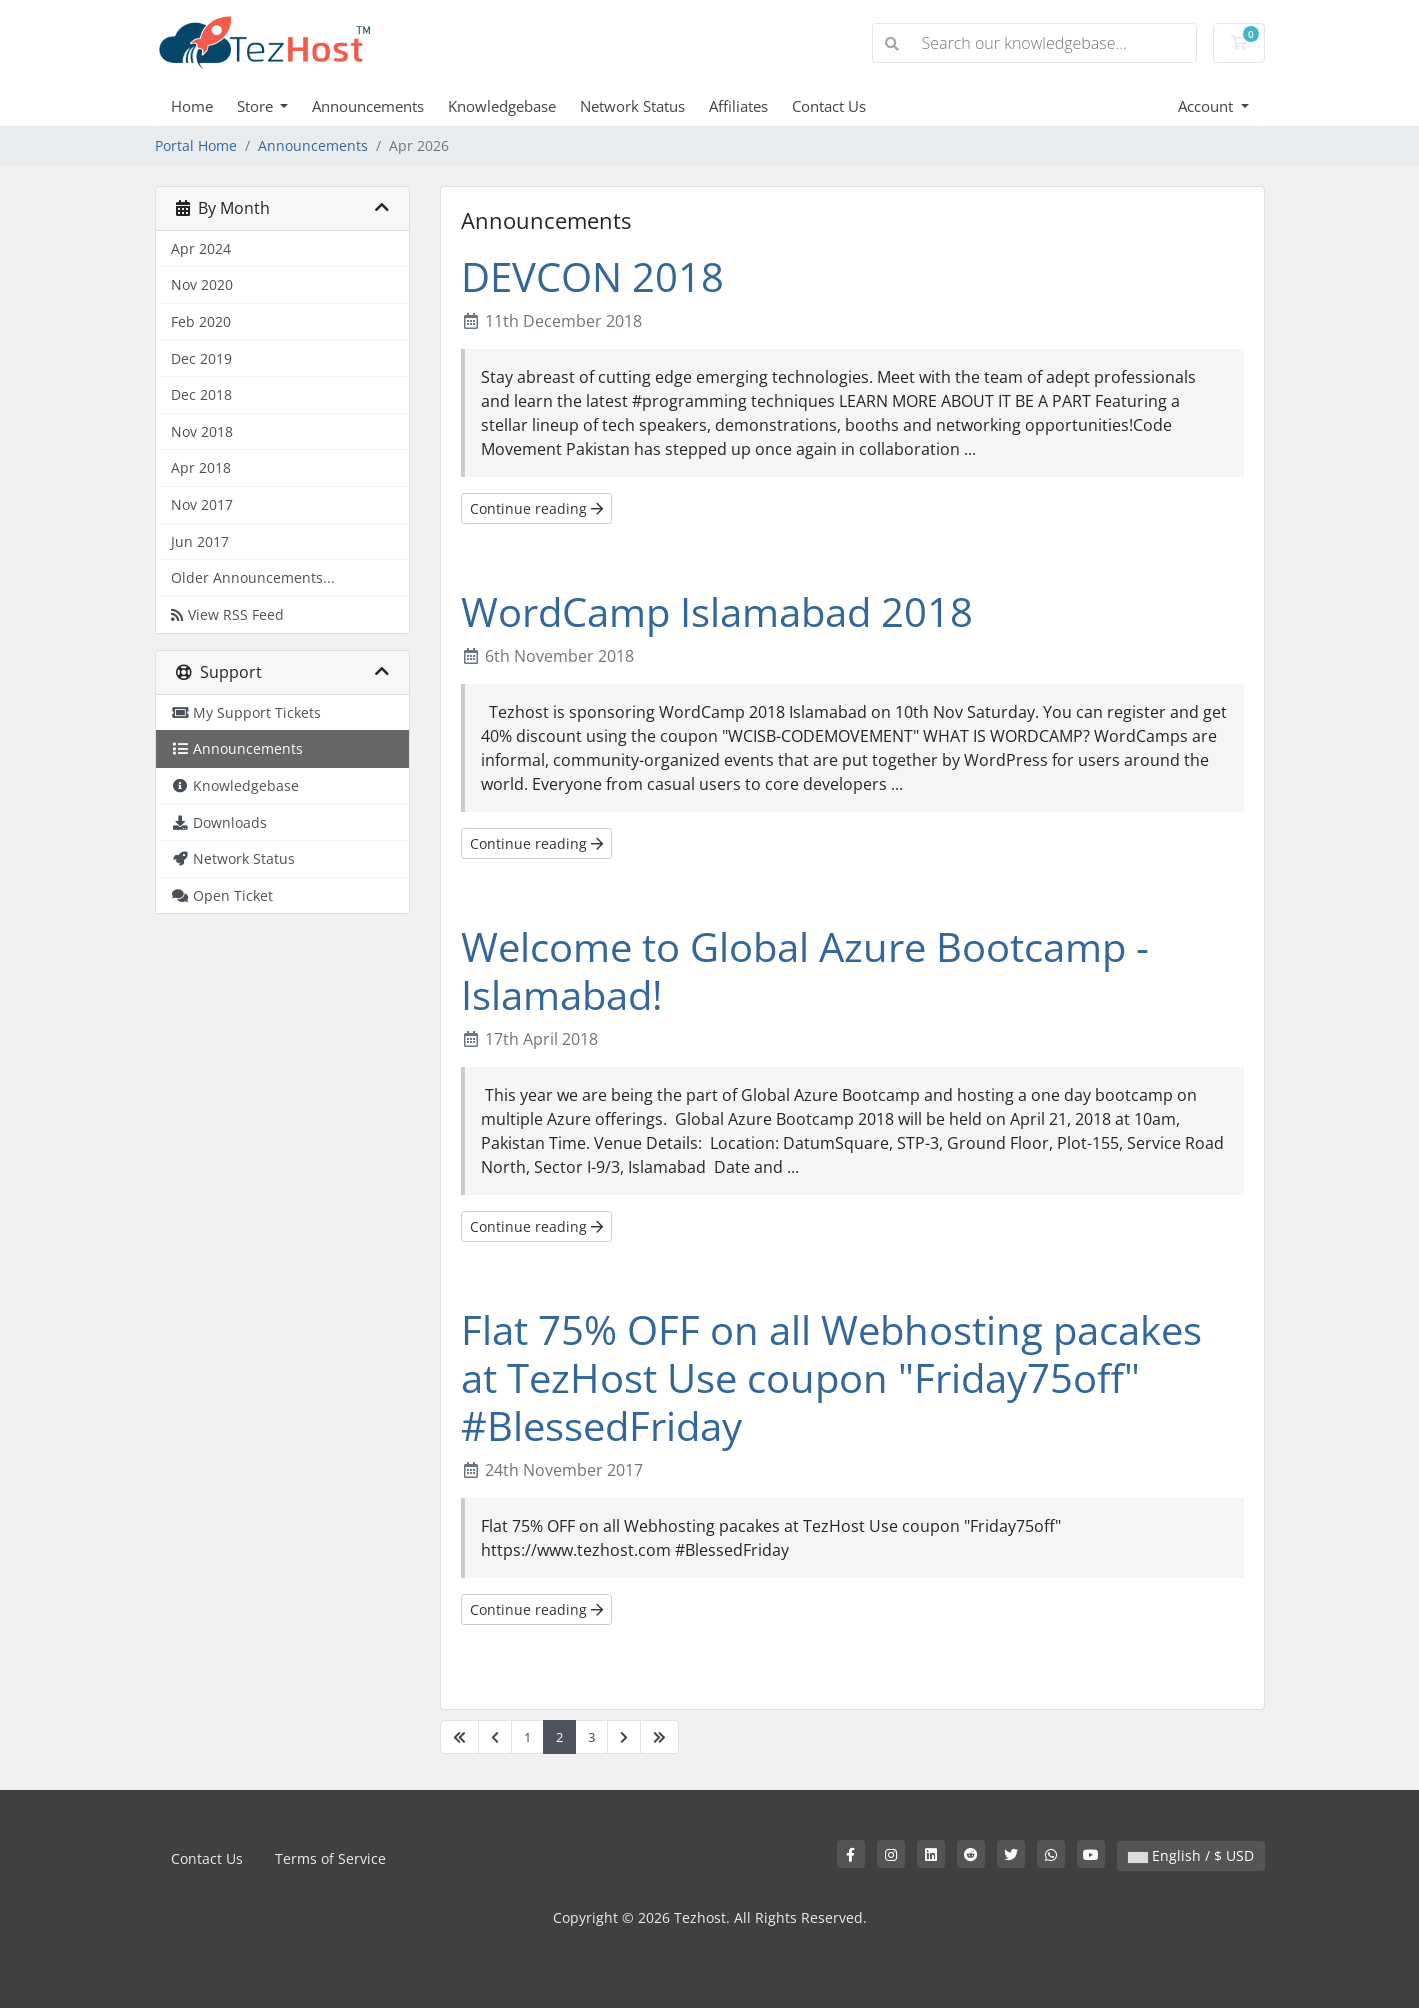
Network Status (632, 106)
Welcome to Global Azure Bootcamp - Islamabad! (805, 970)
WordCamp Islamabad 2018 (717, 611)
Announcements (368, 106)
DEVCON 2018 (592, 276)
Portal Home (196, 145)
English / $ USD (1191, 1855)
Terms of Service (330, 1858)
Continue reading (536, 508)
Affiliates (738, 106)
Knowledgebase (502, 106)
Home (192, 106)
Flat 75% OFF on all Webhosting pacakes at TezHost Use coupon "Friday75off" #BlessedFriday (831, 1377)
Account (1207, 106)
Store (257, 106)
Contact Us (829, 106)
